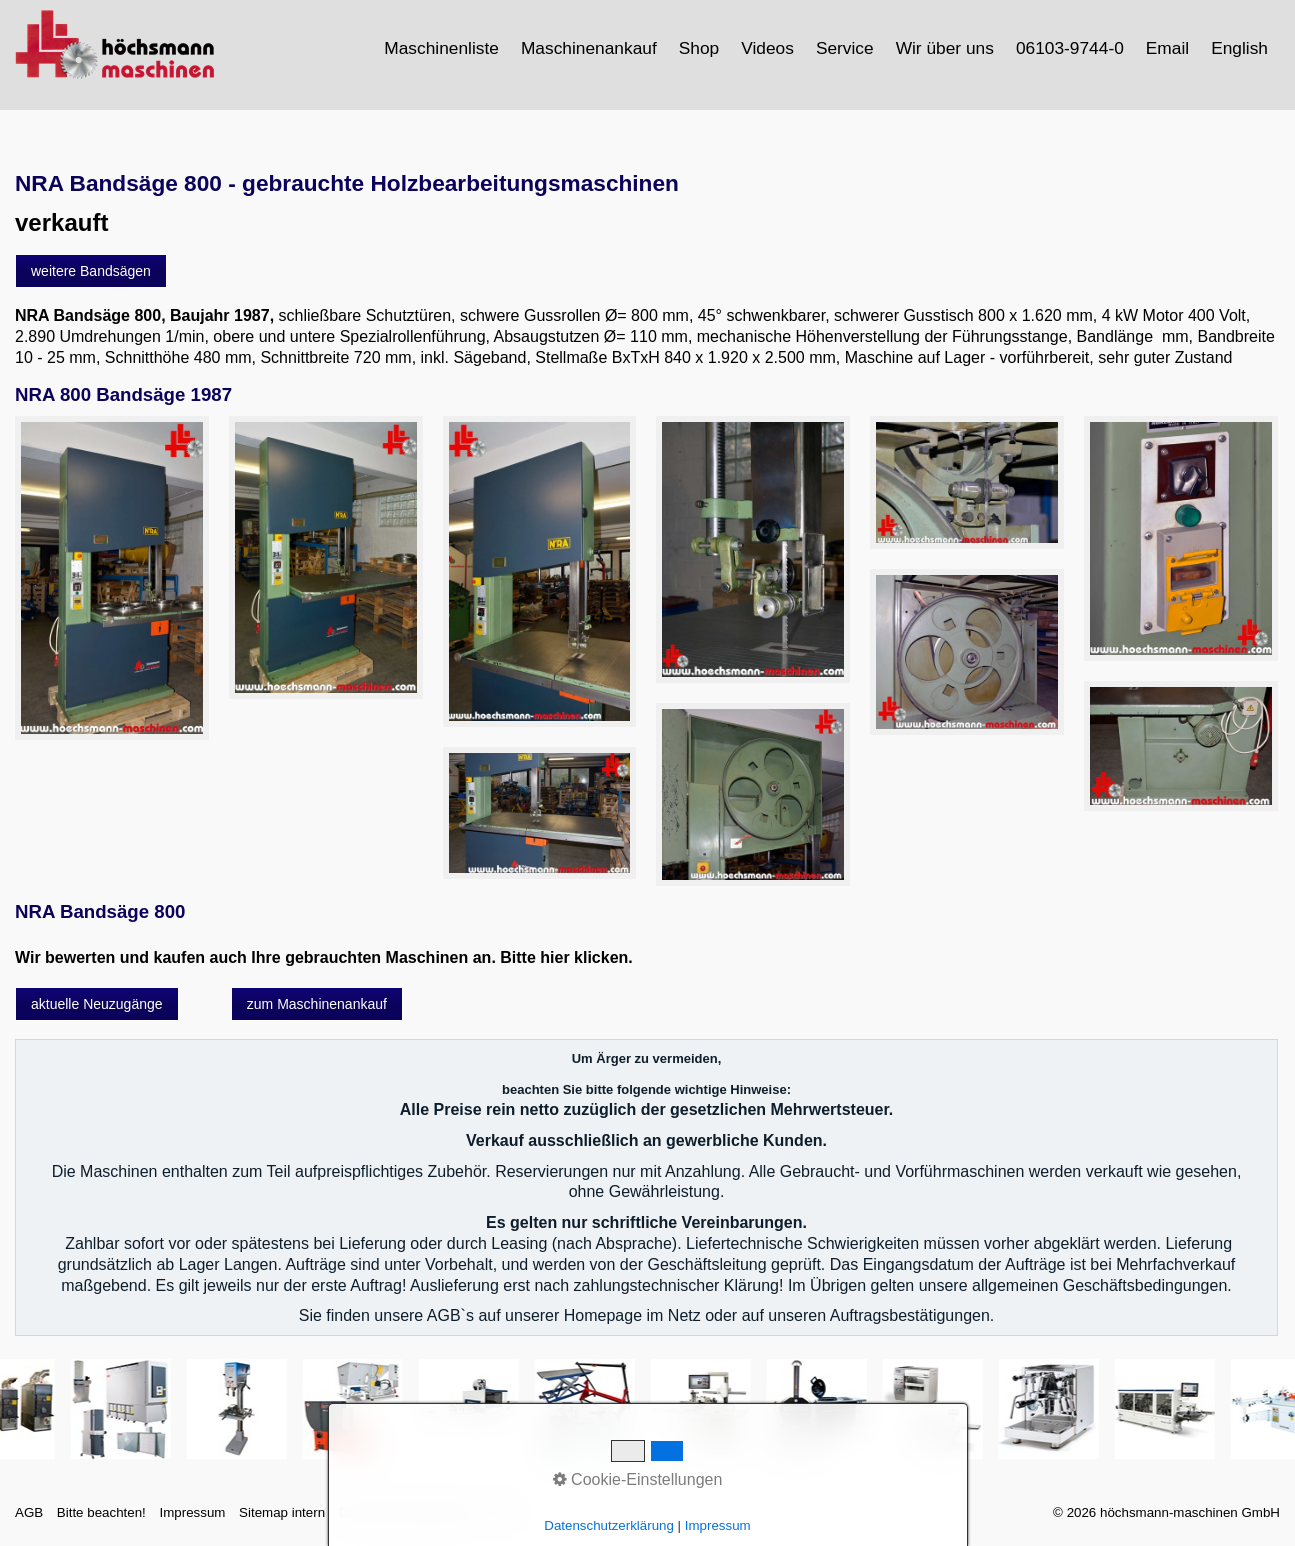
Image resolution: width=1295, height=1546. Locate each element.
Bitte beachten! (101, 1512)
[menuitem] (442, 48)
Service (845, 48)
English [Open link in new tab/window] (1239, 48)
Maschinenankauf (589, 48)
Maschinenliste (441, 48)
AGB (29, 1512)
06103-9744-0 (1070, 48)
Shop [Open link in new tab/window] (699, 48)
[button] (91, 271)
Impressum (192, 1512)
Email (1167, 48)
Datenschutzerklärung (404, 1512)
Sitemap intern (282, 1512)
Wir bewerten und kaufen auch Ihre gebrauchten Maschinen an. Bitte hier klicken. (324, 957)
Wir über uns (945, 48)
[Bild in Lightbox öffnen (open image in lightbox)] (112, 578)
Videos (767, 48)
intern (498, 1512)
